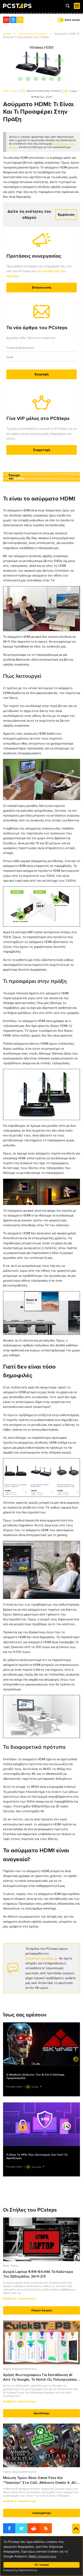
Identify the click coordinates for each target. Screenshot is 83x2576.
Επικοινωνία (41, 288)
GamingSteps (41, 2513)
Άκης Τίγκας (10, 90)
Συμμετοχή (41, 450)
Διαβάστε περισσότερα (19, 2298)
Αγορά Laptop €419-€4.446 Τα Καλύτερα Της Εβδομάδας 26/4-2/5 (38, 2274)
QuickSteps (41, 2413)
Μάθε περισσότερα (42, 2556)
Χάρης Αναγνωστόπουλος (20, 2369)
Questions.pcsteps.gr (41, 1958)
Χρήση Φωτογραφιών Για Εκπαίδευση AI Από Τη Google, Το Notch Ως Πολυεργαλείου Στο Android (41, 2377)
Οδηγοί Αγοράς (41, 2310)
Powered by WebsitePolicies (20, 2570)
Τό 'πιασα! (41, 2564)
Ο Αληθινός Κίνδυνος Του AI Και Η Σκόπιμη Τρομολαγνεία (35, 2076)
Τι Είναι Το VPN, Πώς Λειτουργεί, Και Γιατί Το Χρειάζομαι (37, 2156)
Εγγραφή (42, 374)
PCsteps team (14, 2086)
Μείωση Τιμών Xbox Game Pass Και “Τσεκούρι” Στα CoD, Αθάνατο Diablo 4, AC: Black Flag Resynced (40, 2480)
